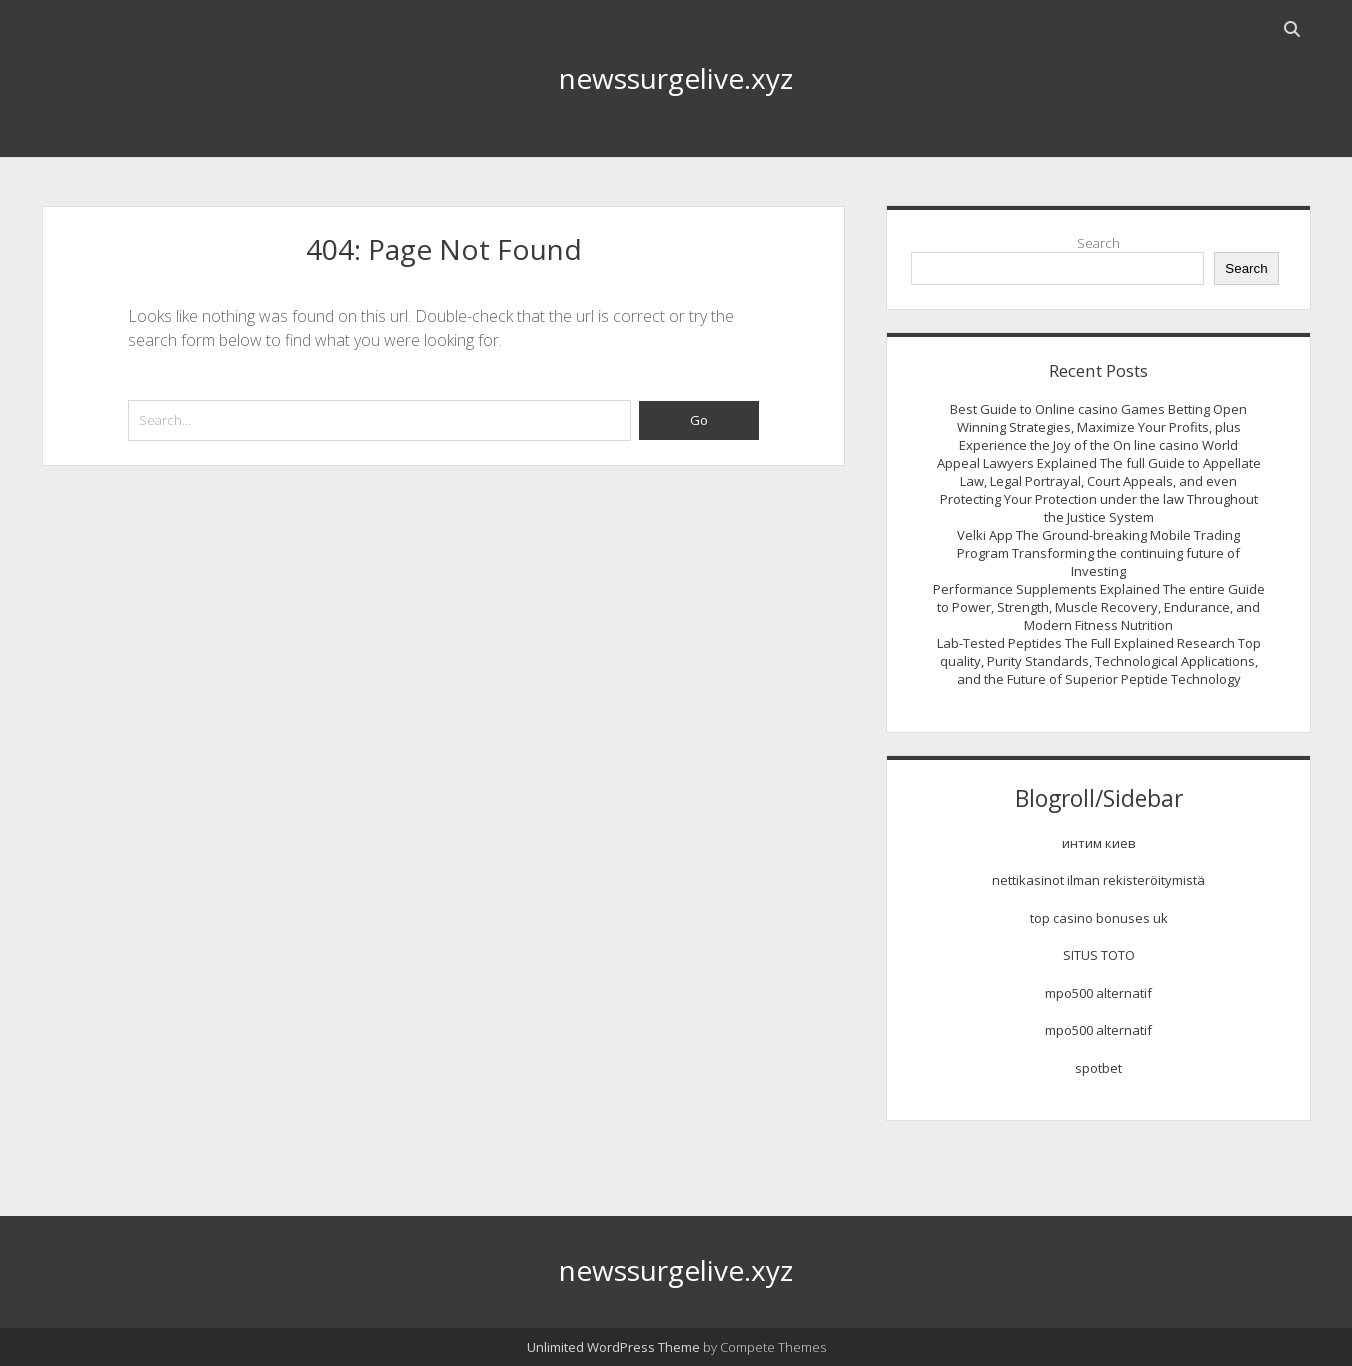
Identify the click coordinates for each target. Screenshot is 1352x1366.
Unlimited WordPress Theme (613, 1347)
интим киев (1099, 843)
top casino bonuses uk (1099, 918)
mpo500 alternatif (1098, 993)
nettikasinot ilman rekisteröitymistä (1098, 880)
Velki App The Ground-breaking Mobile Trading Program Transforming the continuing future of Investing (1098, 553)
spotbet (1098, 1068)
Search (1098, 243)
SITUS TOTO (1099, 955)
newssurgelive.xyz (676, 78)
